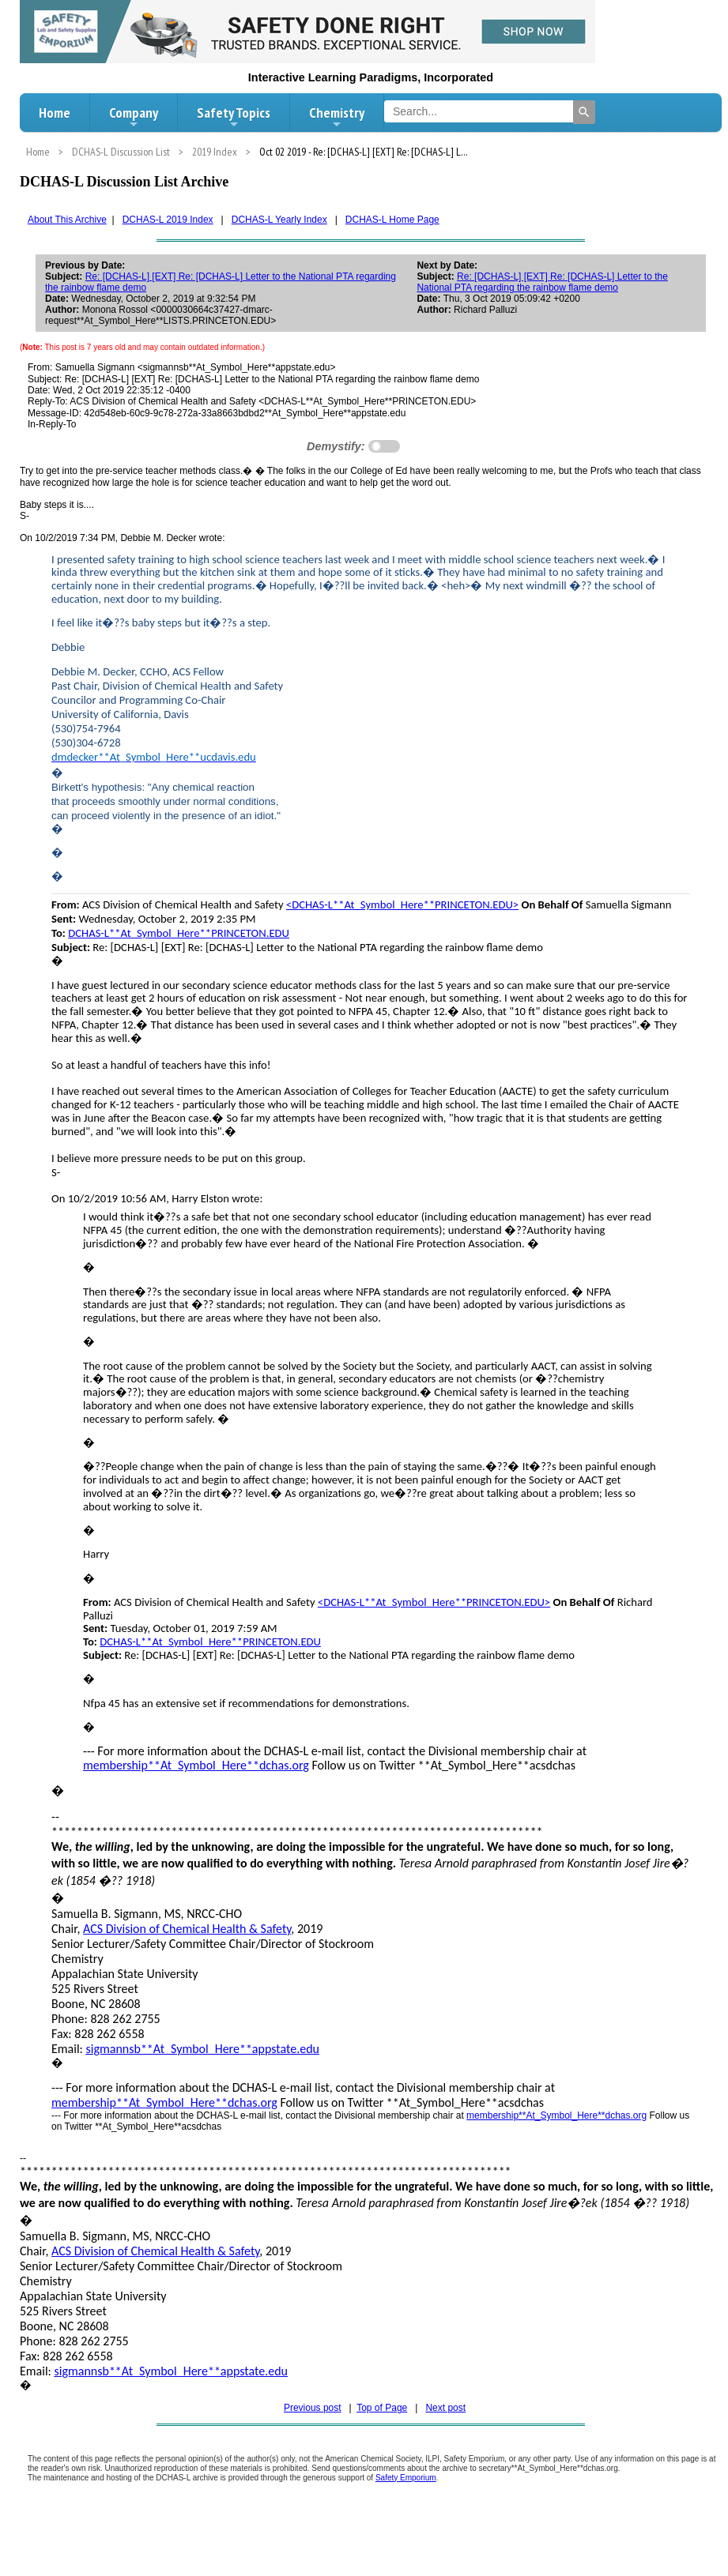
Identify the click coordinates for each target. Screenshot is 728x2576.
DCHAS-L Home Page (392, 219)
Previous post (312, 2407)
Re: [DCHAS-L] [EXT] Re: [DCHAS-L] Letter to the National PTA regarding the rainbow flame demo (542, 282)
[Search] (584, 112)
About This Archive (67, 219)
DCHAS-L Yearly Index (279, 219)
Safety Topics (233, 116)
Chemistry (336, 116)
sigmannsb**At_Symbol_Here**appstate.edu (202, 2048)
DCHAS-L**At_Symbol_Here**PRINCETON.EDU (178, 933)
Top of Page (381, 2407)
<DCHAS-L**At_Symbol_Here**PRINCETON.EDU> (402, 904)
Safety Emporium (405, 2477)
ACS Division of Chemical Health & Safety (187, 1928)
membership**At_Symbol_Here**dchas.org (196, 1765)
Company (133, 116)
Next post (445, 2407)
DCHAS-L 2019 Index (168, 219)
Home (54, 112)
